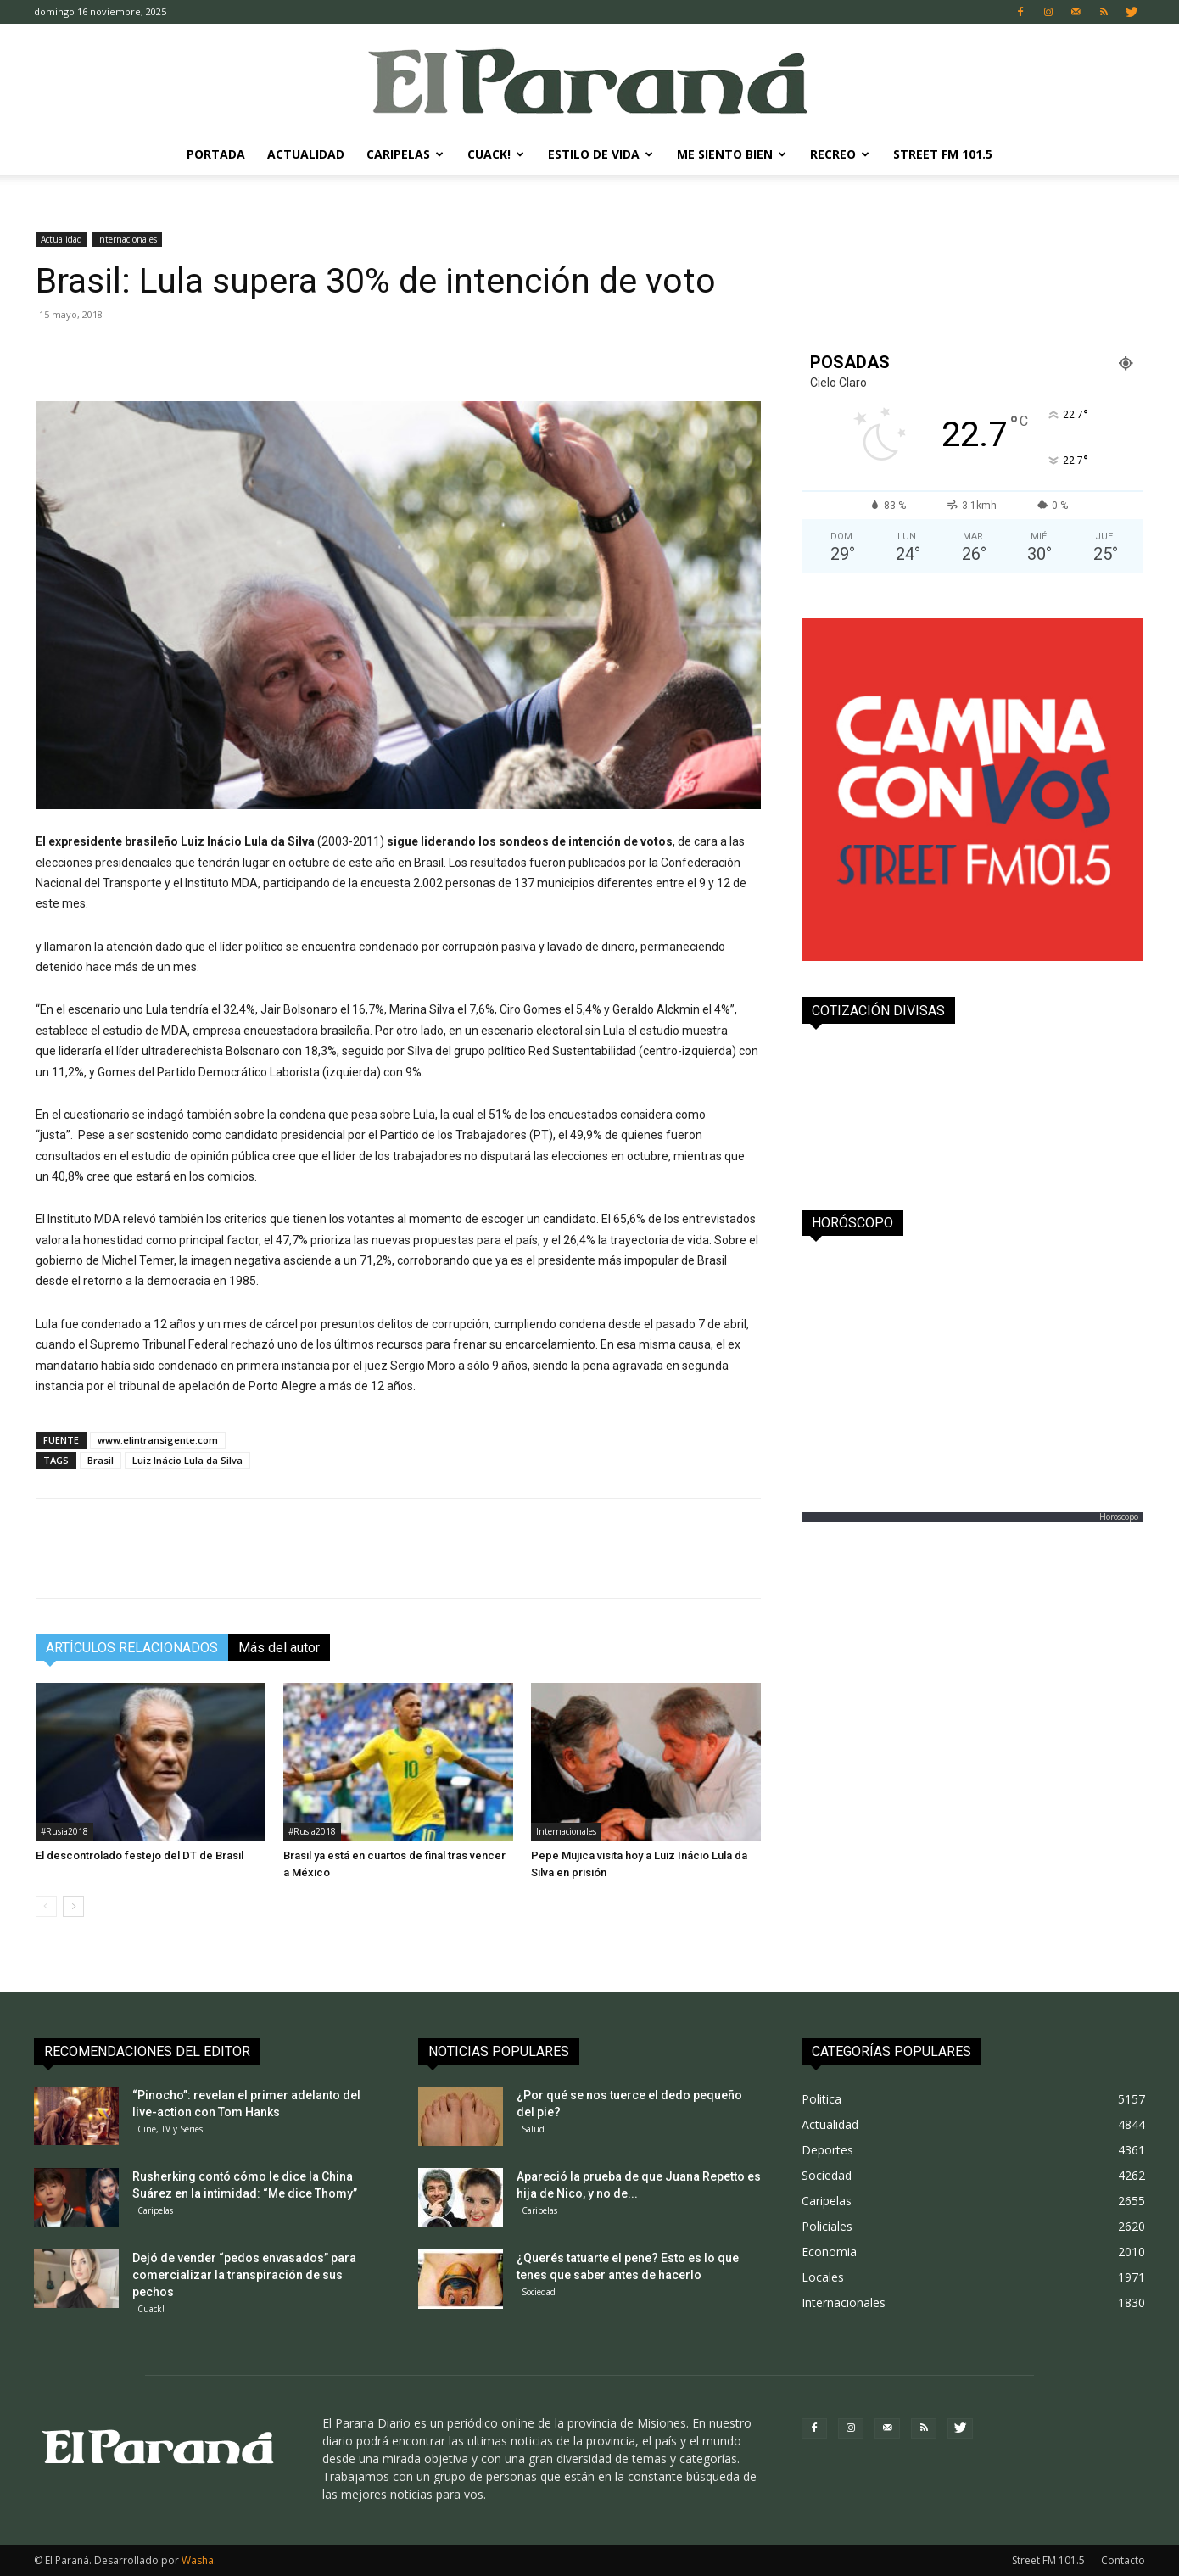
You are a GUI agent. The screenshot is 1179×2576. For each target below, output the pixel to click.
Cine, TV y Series (170, 2129)
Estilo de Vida (600, 154)
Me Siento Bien (731, 154)
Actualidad (305, 154)
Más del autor (279, 1648)
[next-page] (73, 1906)
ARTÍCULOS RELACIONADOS (132, 1648)
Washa (198, 2560)
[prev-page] (46, 1906)
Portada (216, 154)
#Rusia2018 (64, 1831)
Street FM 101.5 (942, 154)
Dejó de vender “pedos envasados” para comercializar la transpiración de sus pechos (244, 2275)
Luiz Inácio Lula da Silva (187, 1460)
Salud (533, 2129)
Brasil (100, 1460)
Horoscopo (1118, 1517)
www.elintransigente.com (158, 1439)
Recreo (839, 154)
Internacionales (127, 239)
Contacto (1123, 2560)
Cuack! (495, 154)
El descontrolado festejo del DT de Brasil (139, 1855)
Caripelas (405, 154)
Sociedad (539, 2292)
